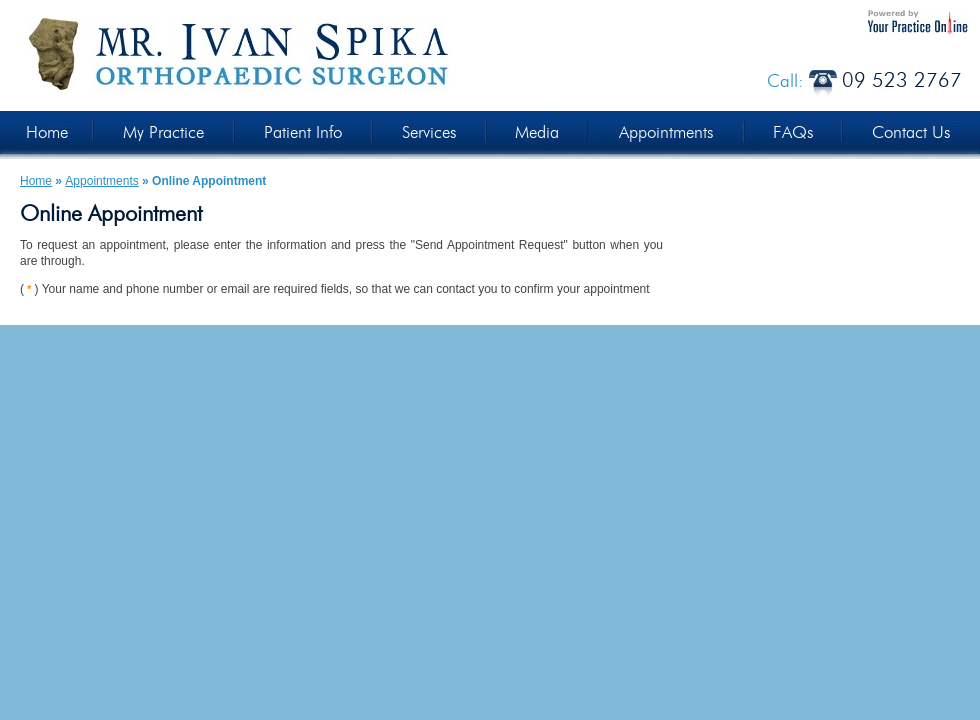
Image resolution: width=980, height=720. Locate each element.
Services (429, 132)
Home (47, 132)
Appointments (666, 132)
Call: (864, 82)
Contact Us (911, 132)
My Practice (163, 132)
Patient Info (303, 132)
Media (537, 132)
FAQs (793, 132)
